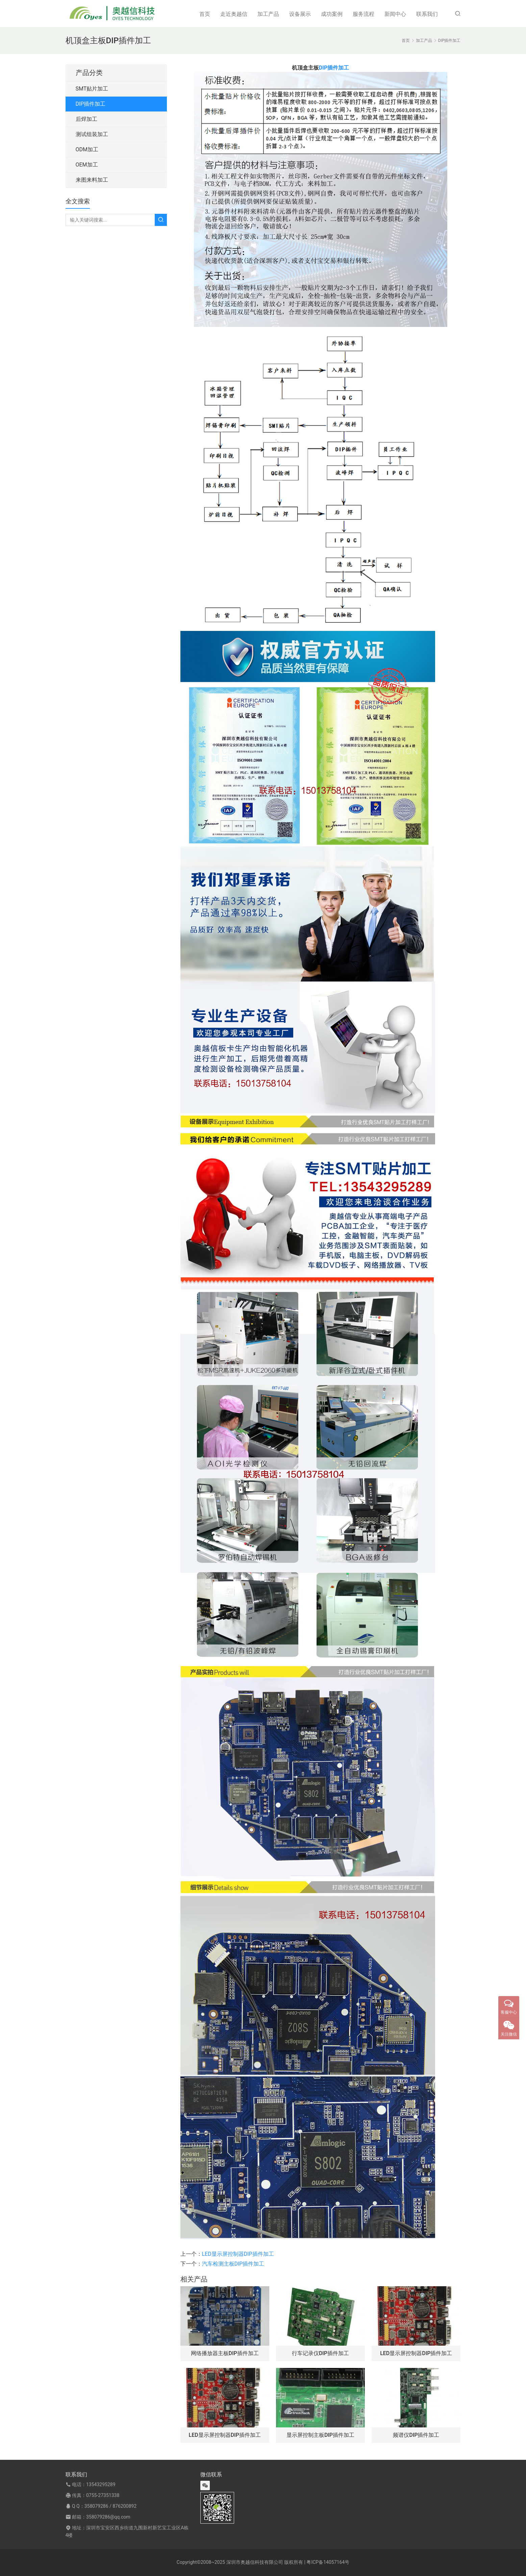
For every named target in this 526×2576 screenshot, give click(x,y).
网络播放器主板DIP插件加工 (225, 2353)
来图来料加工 (92, 180)
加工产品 (268, 14)
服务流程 (363, 14)
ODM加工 (87, 149)
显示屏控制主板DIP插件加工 (320, 2435)
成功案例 (332, 14)
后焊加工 (86, 119)
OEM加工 (87, 164)
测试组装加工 (92, 134)
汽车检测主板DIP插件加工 (233, 2264)
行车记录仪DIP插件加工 (320, 2353)
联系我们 (427, 14)
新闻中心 (395, 14)
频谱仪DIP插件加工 (416, 2435)
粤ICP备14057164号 (327, 2562)
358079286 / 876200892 (110, 2506)
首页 (204, 14)
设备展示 (300, 14)
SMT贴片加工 (92, 88)
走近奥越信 (233, 14)
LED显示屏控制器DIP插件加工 (238, 2254)
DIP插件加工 (334, 68)
